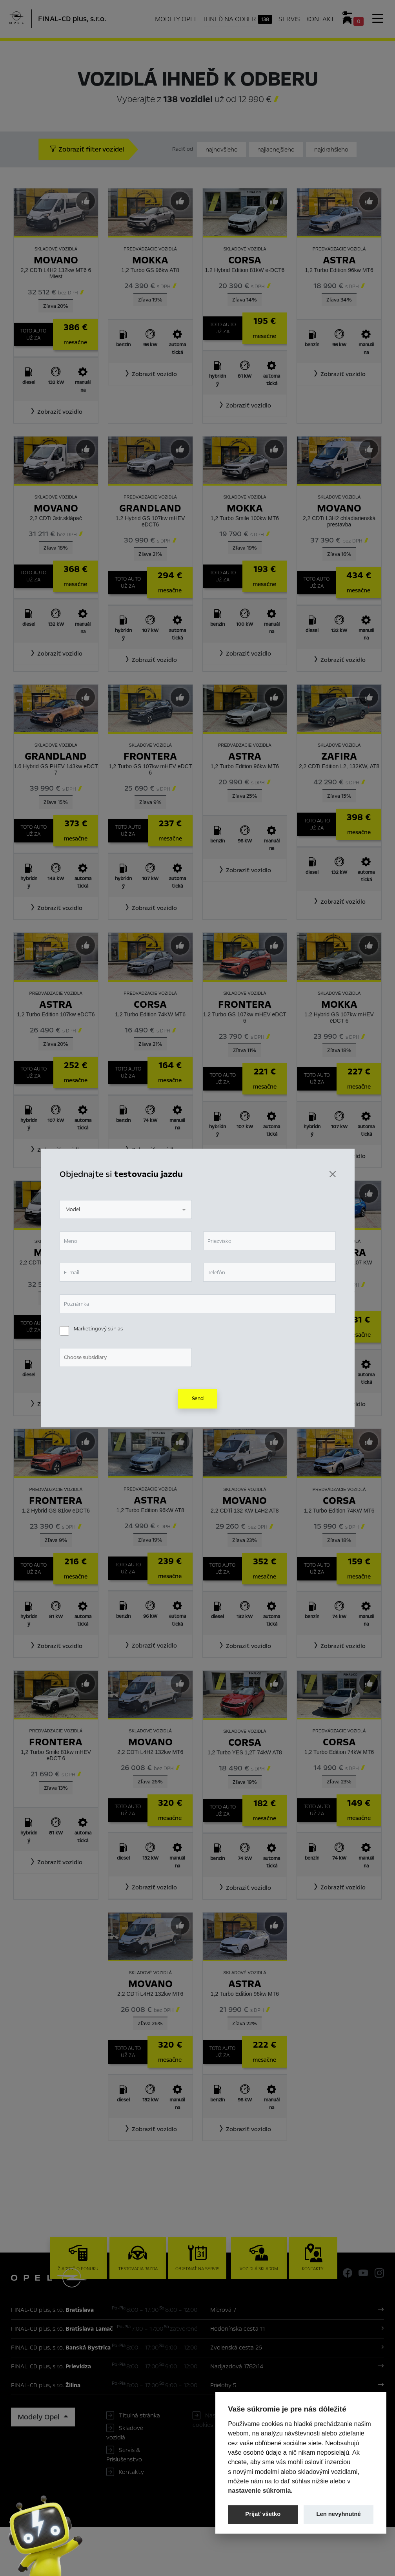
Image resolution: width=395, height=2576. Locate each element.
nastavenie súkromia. (260, 2490)
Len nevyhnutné (339, 2514)
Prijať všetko (262, 2514)
